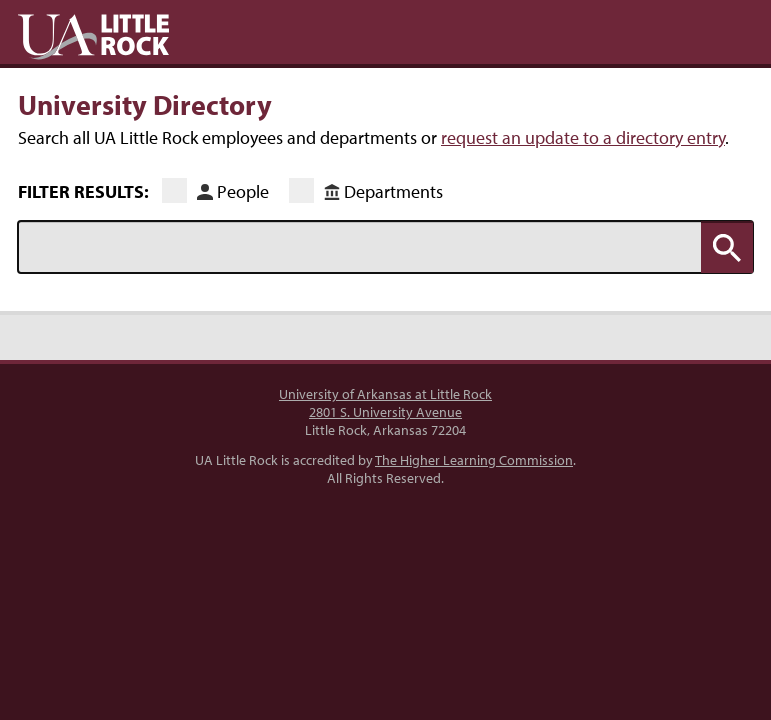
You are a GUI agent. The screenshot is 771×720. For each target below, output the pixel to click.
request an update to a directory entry (583, 137)
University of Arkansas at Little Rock (385, 394)
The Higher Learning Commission (474, 460)
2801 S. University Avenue (385, 412)
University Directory (145, 104)
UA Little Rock (93, 37)
